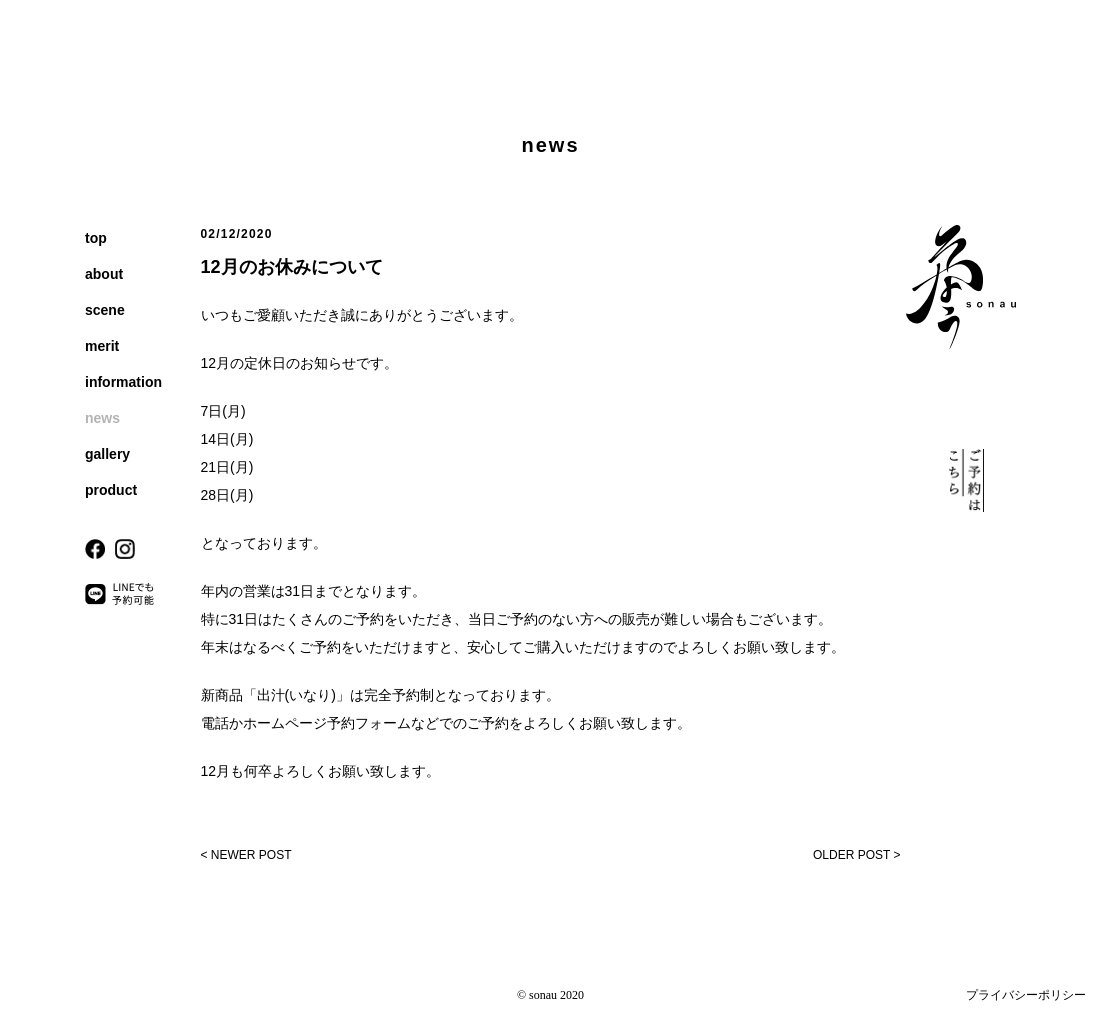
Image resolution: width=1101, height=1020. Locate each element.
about (104, 274)
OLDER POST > (856, 855)
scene (105, 310)
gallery (107, 454)
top (96, 238)
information (123, 382)
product (111, 490)
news (102, 418)
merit (102, 346)
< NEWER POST (246, 855)
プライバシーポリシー (1026, 995)
